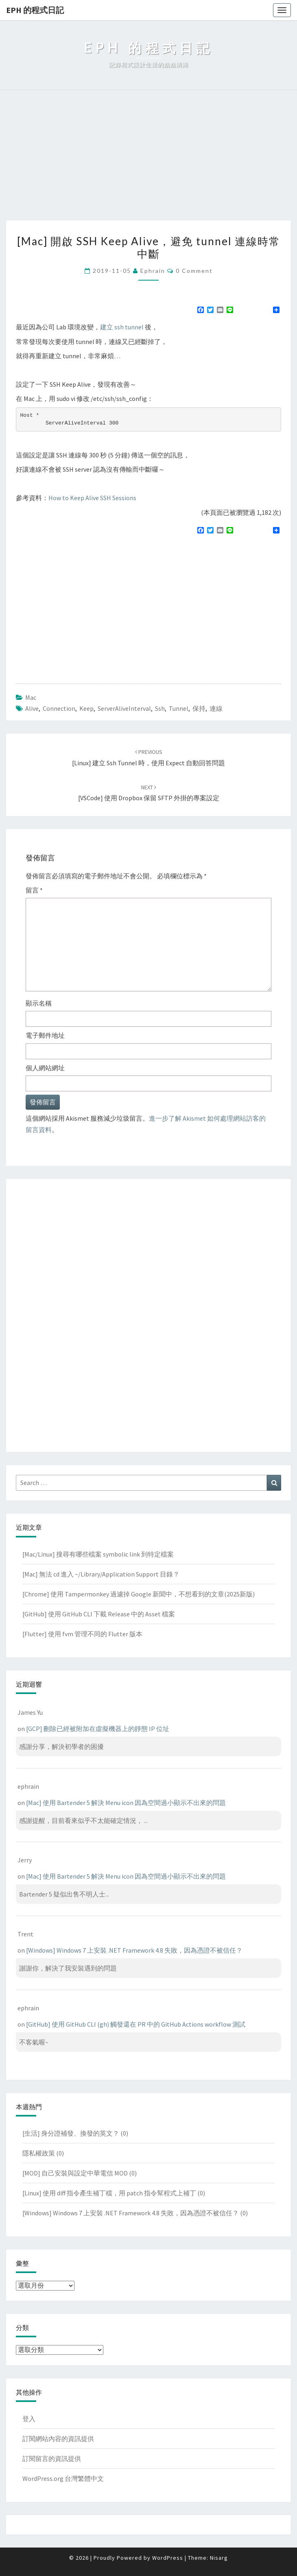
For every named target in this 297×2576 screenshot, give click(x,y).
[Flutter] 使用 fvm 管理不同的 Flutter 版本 (82, 1634)
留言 (34, 890)
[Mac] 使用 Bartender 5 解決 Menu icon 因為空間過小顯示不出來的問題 (126, 1803)
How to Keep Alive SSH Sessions (92, 498)
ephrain (152, 270)
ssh (160, 708)
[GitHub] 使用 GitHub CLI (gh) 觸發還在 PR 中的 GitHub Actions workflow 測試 (135, 2024)
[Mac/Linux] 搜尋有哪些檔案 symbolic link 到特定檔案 (98, 1554)
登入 (28, 2419)
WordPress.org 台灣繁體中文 (63, 2478)
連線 (216, 708)
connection (59, 708)
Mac (30, 697)
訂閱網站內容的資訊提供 (58, 2438)
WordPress (167, 2557)
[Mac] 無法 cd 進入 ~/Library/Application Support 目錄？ (100, 1574)
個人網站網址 (45, 1068)
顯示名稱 (39, 1003)
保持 (198, 708)
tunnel (178, 708)
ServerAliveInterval (124, 708)
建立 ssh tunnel (122, 327)
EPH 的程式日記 (35, 10)
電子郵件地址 (45, 1035)
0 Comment (194, 270)
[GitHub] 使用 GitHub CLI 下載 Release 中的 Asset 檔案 (98, 1614)
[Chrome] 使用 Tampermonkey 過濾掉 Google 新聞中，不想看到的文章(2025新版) (138, 1594)
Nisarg (219, 2557)
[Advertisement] (148, 159)
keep (86, 708)
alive (32, 708)
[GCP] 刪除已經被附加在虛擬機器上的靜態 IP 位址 (97, 1729)
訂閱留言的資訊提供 (51, 2458)
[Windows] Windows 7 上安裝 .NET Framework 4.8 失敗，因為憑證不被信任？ (134, 1950)
